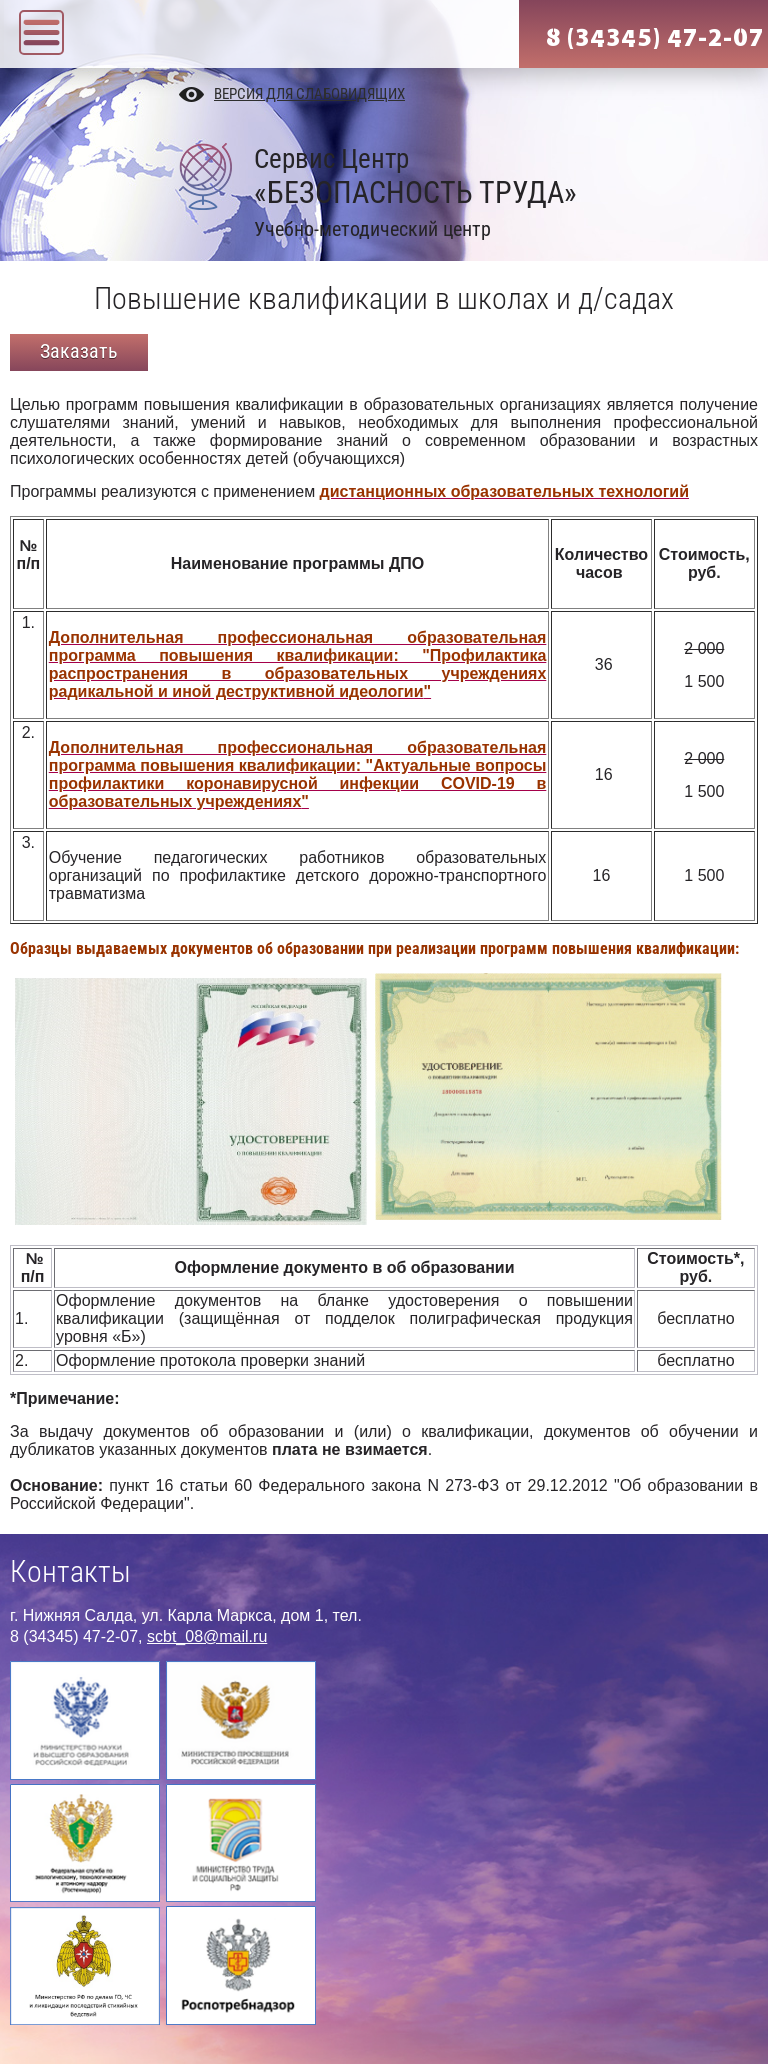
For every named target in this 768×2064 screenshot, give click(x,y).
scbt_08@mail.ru (207, 1636)
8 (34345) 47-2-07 (655, 38)
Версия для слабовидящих (309, 94)
